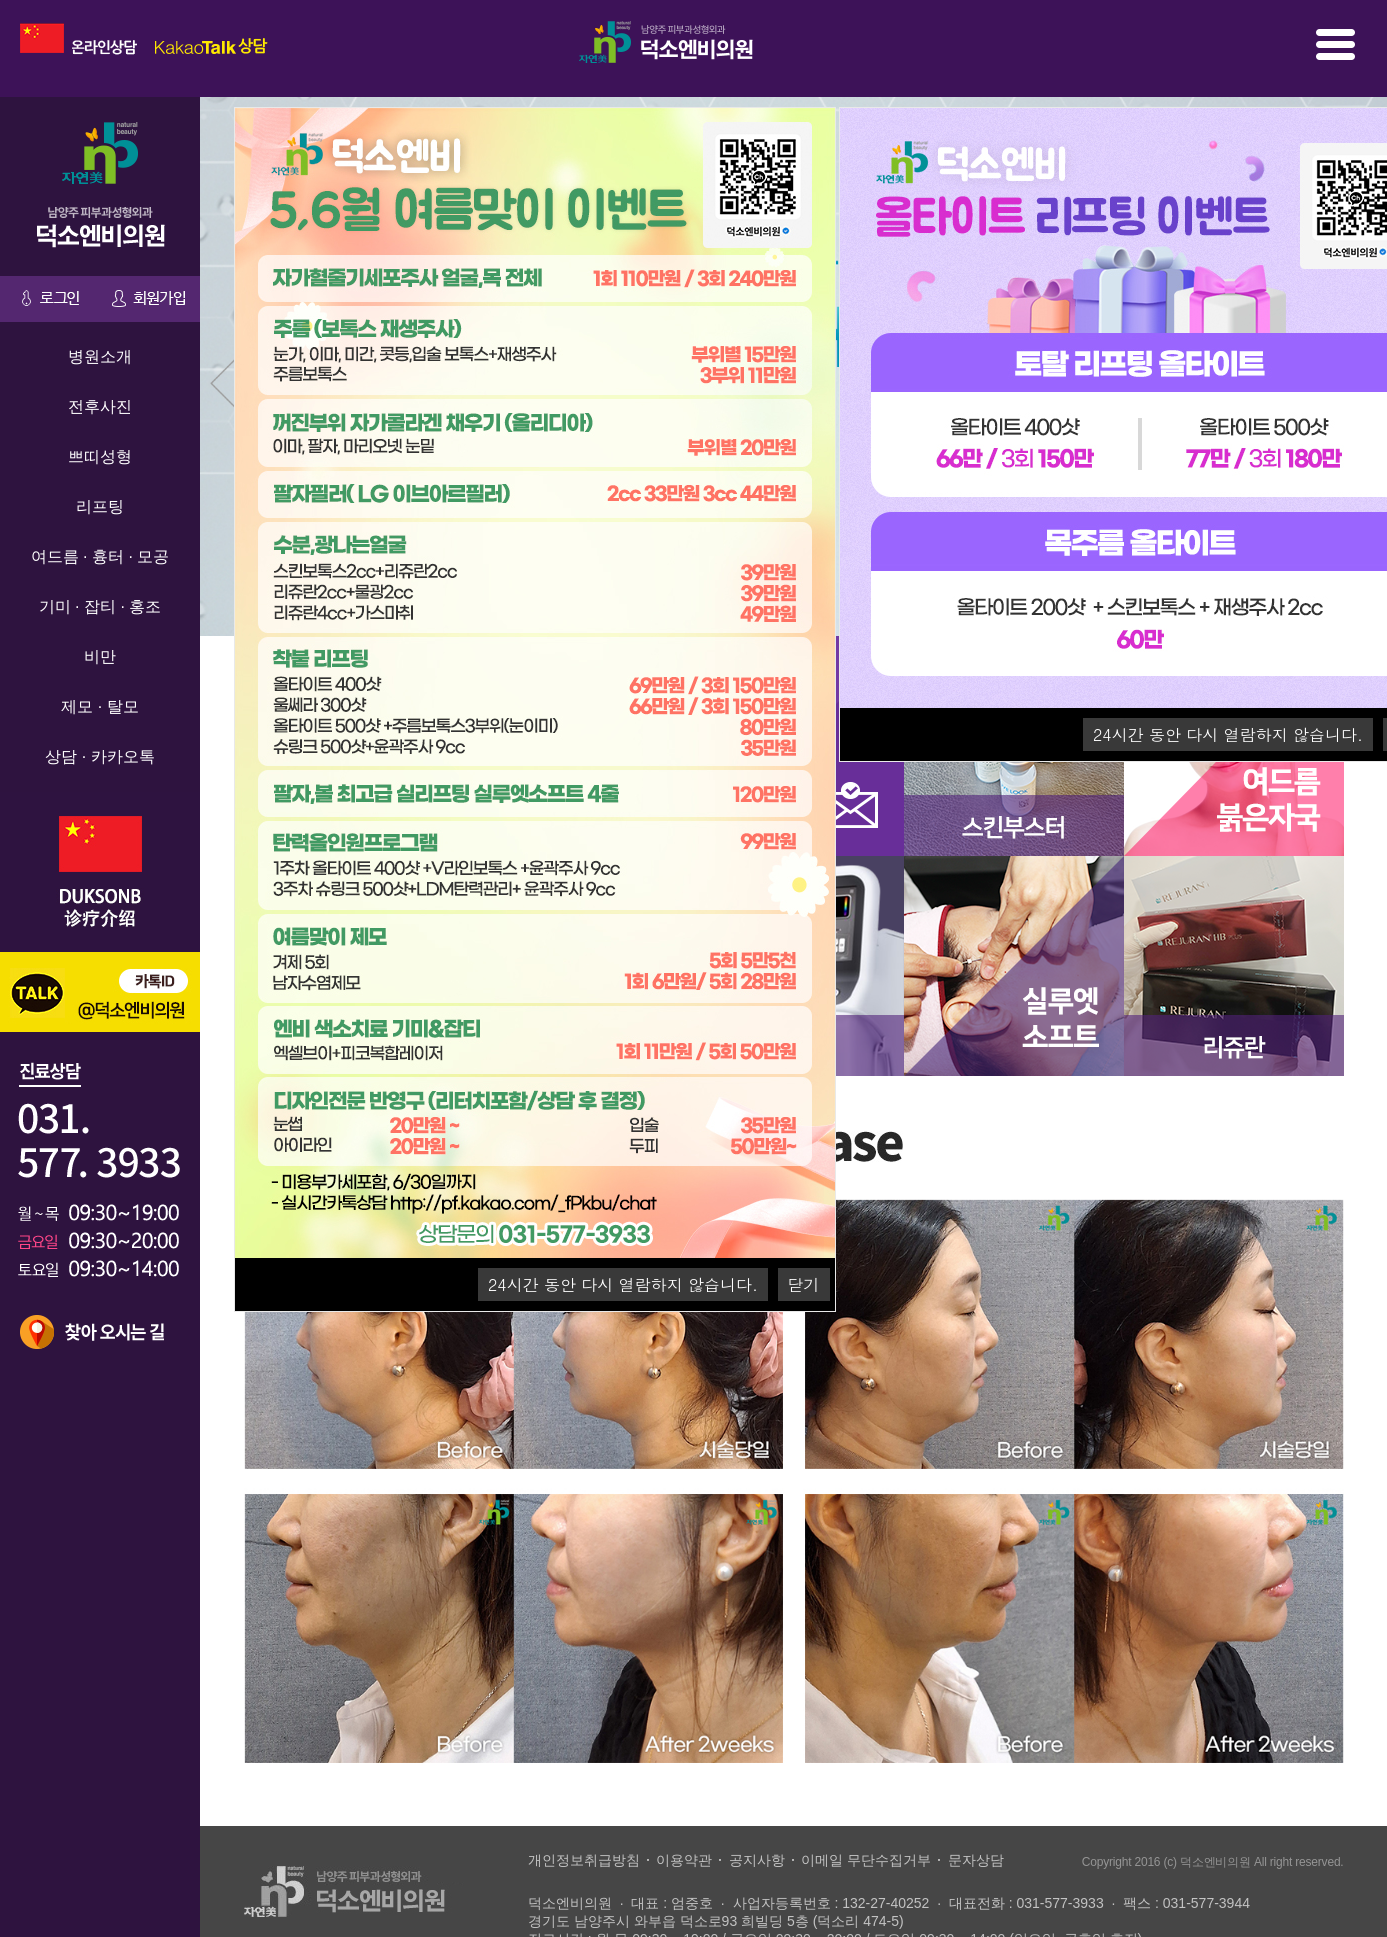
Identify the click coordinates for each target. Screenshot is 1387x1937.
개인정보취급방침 (584, 1862)
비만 (100, 659)
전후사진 (100, 409)
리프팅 (100, 509)
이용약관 (684, 1862)
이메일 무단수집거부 (866, 1862)
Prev (225, 392)
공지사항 (757, 1862)
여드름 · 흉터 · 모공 (100, 559)
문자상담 (976, 1862)
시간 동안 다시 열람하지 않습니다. (1228, 737)
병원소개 (100, 359)
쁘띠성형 (100, 459)
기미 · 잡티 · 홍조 (100, 609)
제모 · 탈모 (99, 709)
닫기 (804, 1287)
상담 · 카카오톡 (99, 759)
